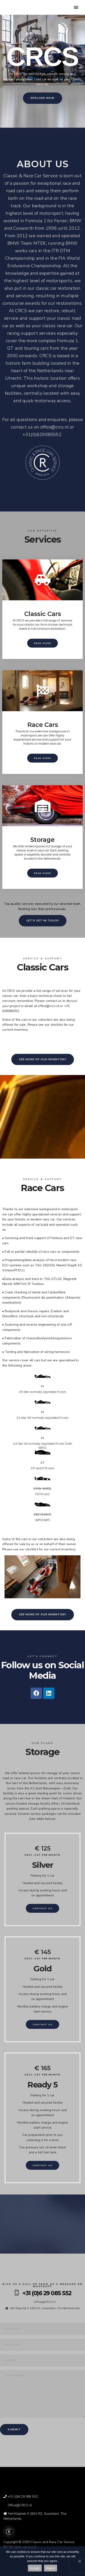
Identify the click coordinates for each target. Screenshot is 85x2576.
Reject (50, 2568)
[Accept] (79, 2561)
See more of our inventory (42, 1059)
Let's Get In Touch (43, 920)
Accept (34, 2568)
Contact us (42, 1908)
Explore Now (43, 98)
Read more (42, 643)
